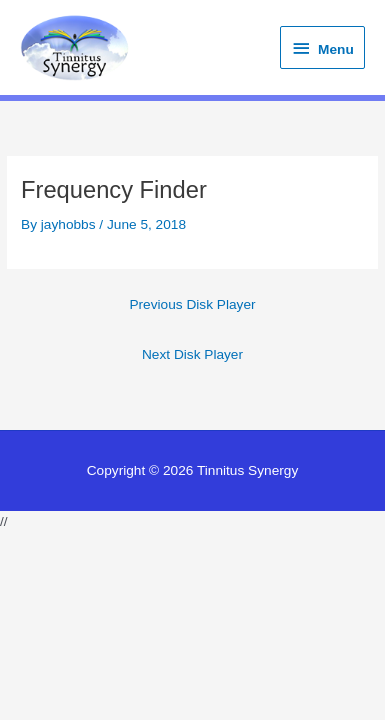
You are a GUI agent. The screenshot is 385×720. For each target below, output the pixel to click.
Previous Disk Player (192, 304)
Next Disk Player (192, 354)
